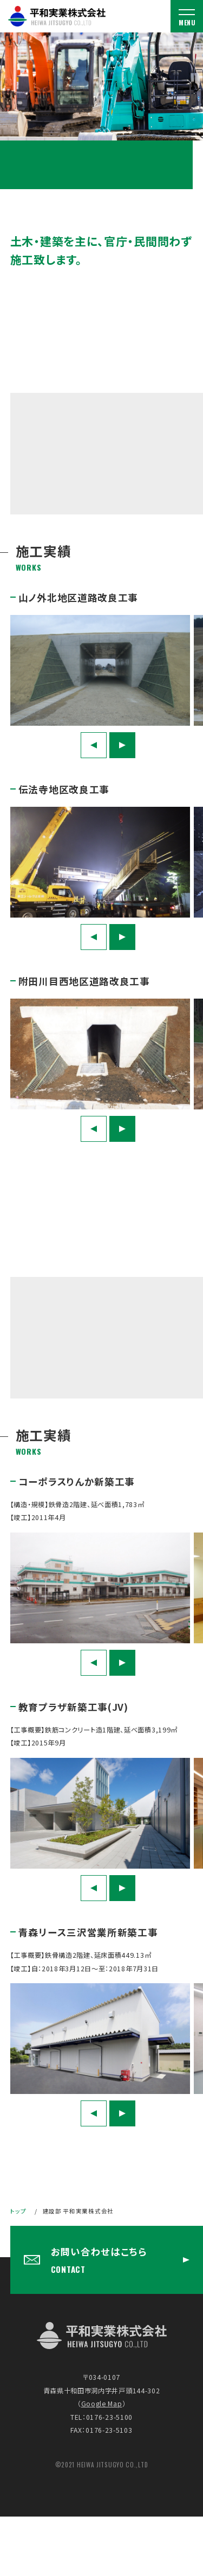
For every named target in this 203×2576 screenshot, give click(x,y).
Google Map (101, 2403)
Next (122, 745)
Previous (94, 745)
